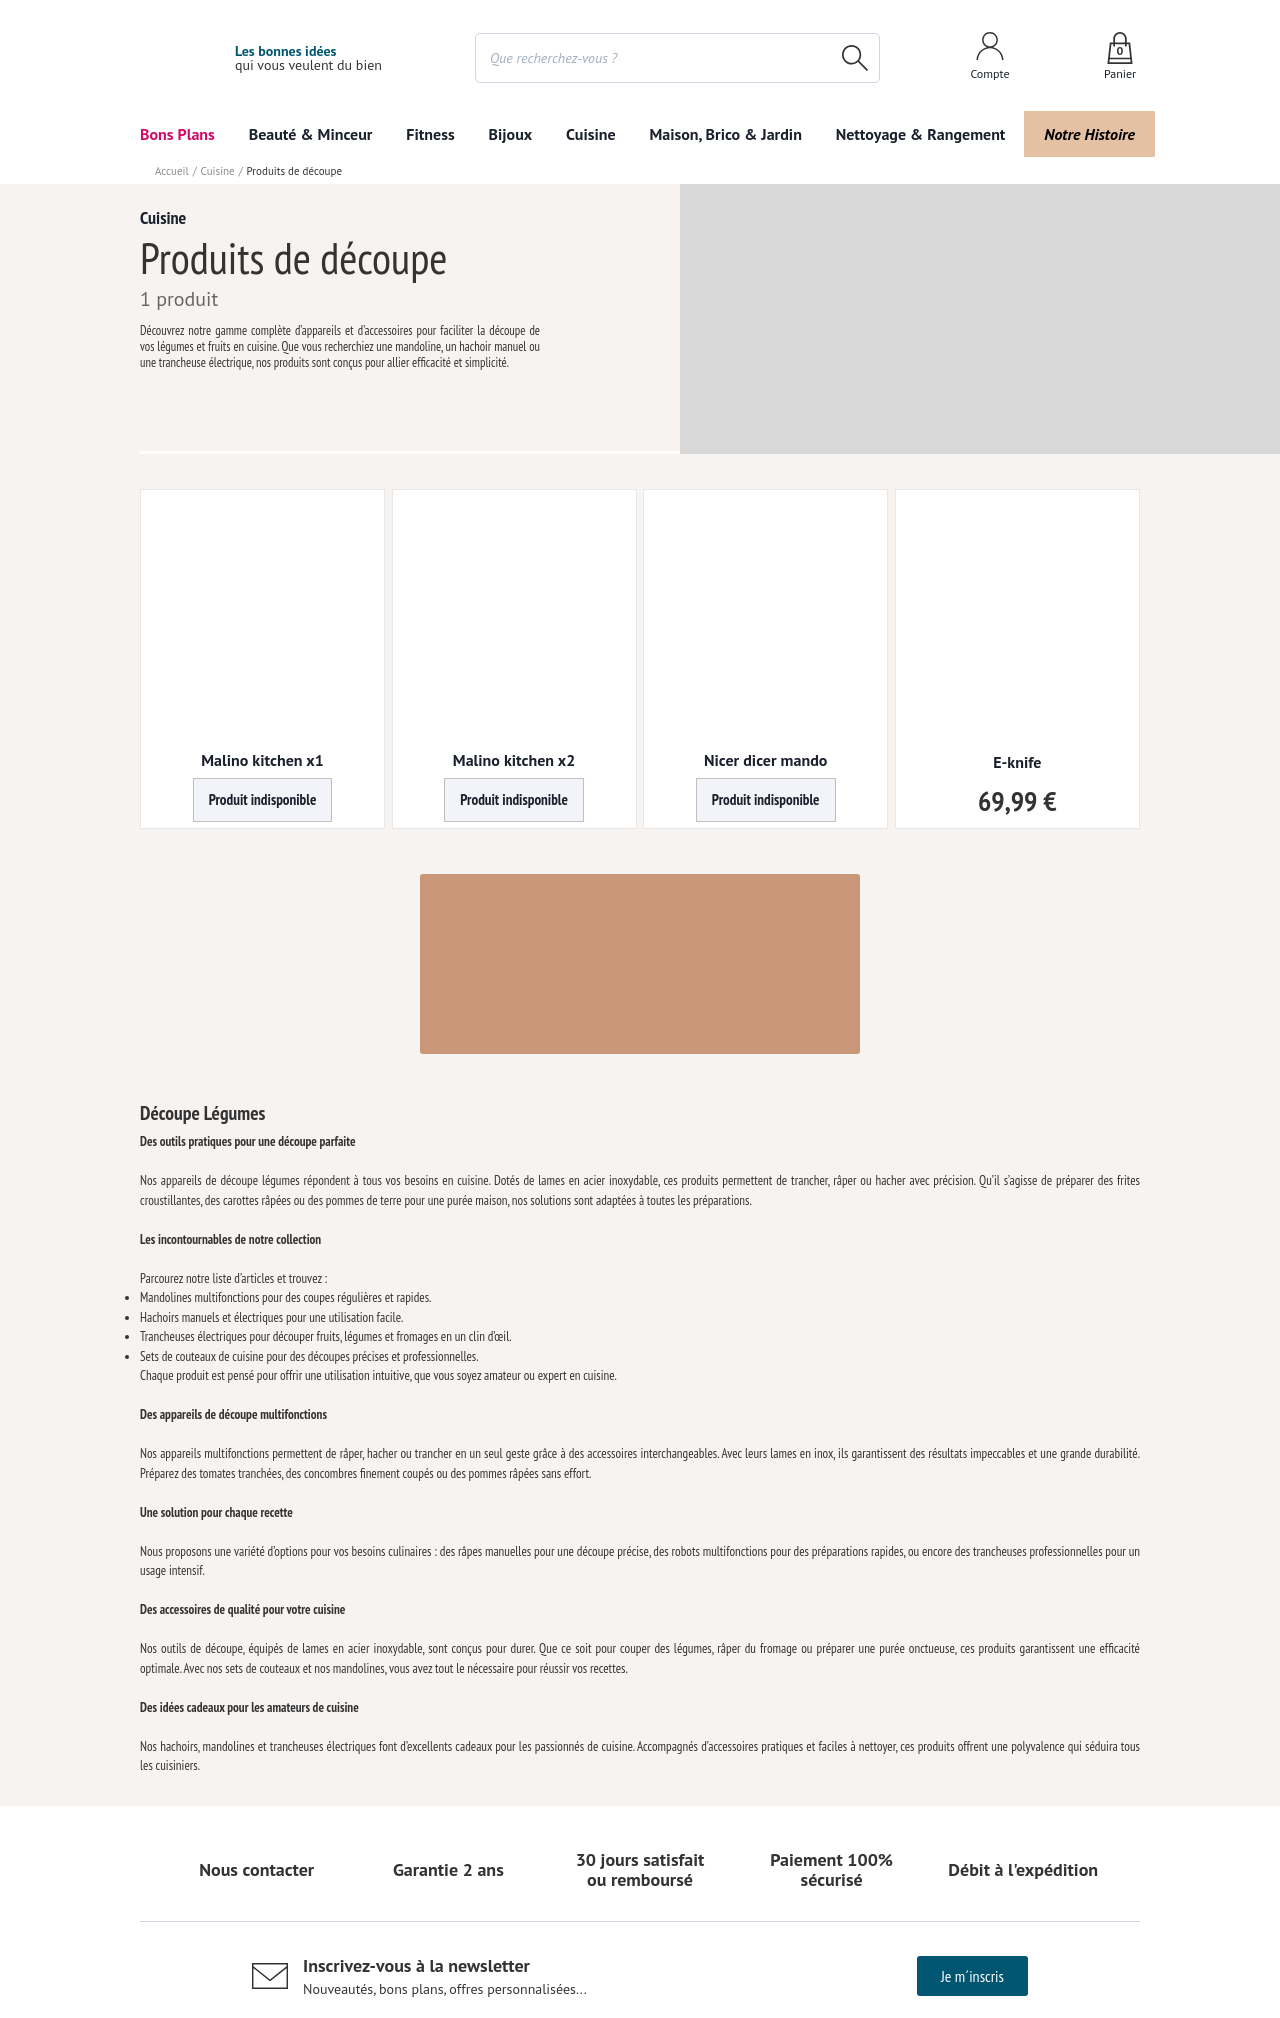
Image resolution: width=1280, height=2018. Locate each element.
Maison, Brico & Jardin (720, 134)
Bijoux (511, 134)
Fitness (431, 134)
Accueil (171, 171)
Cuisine (590, 134)
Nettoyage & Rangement (915, 134)
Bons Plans (178, 134)
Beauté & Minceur (311, 134)
